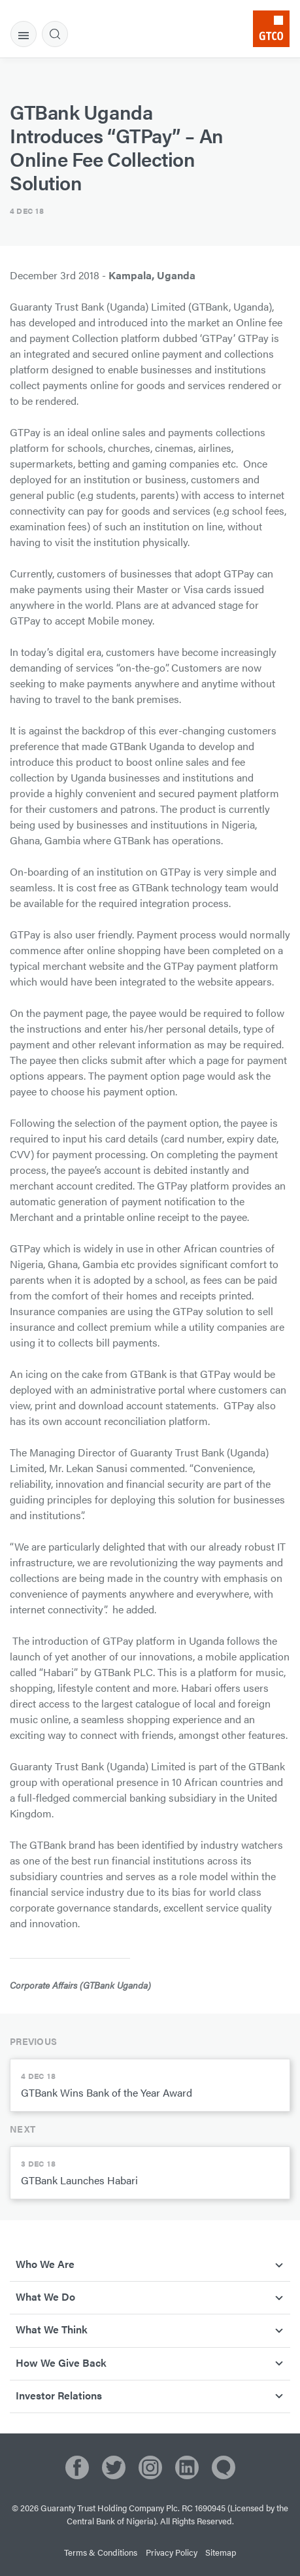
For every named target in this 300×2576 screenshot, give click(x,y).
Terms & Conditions (100, 2552)
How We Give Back (61, 2362)
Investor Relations (59, 2395)
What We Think (52, 2329)
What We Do (45, 2296)
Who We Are (45, 2264)
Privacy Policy (171, 2552)
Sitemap (220, 2552)
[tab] (23, 34)
